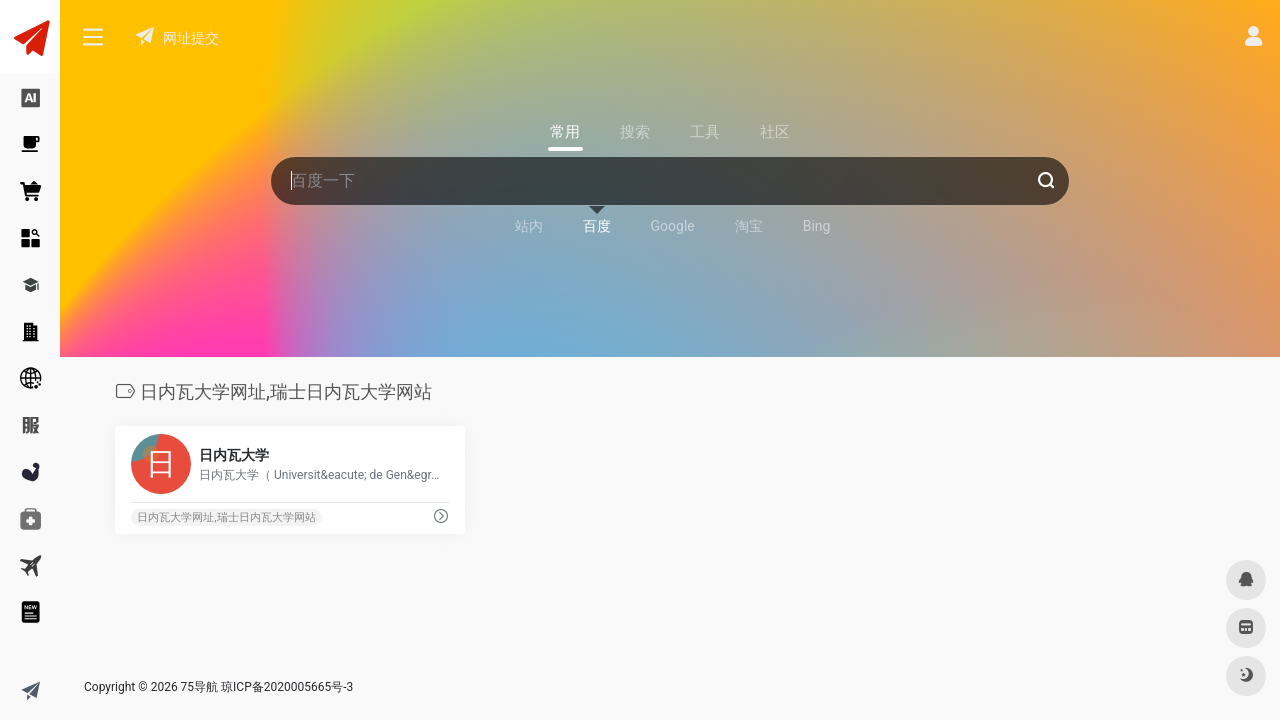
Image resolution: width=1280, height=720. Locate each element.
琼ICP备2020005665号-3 (287, 687)
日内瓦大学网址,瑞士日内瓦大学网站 (226, 517)
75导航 (200, 687)
